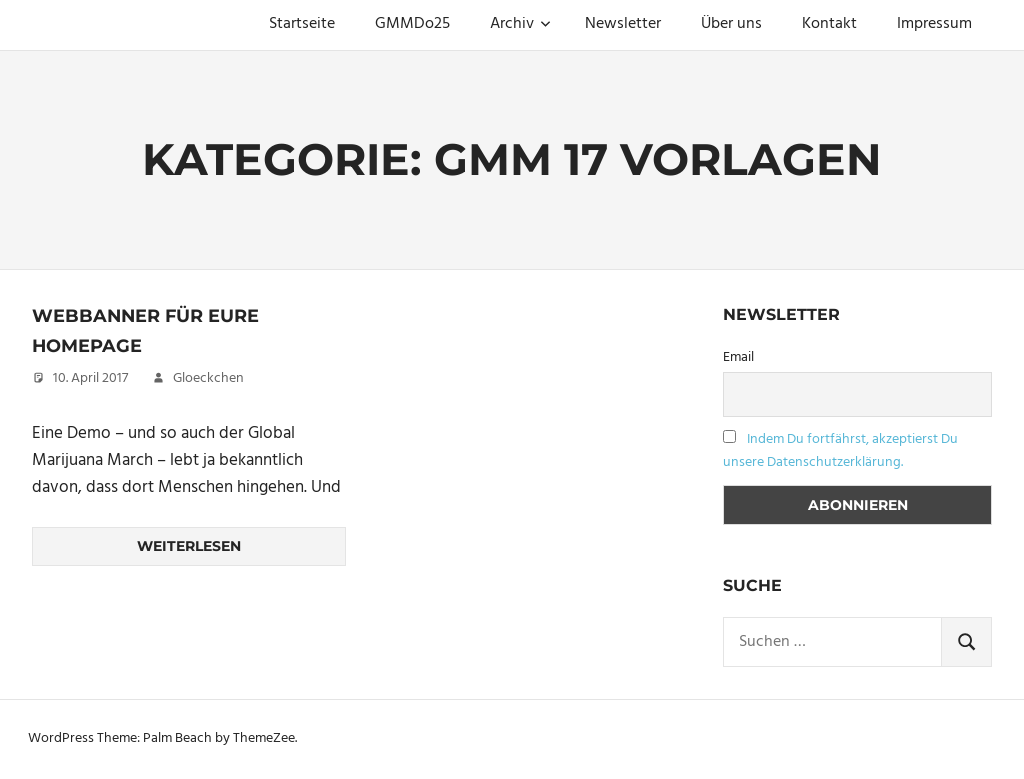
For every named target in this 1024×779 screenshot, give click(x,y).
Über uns (731, 24)
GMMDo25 (412, 24)
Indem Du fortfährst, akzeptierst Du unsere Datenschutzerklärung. (840, 451)
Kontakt (829, 24)
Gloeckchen (208, 378)
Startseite (302, 24)
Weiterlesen (189, 546)
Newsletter (623, 24)
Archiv (520, 24)
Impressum (934, 24)
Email (738, 357)
